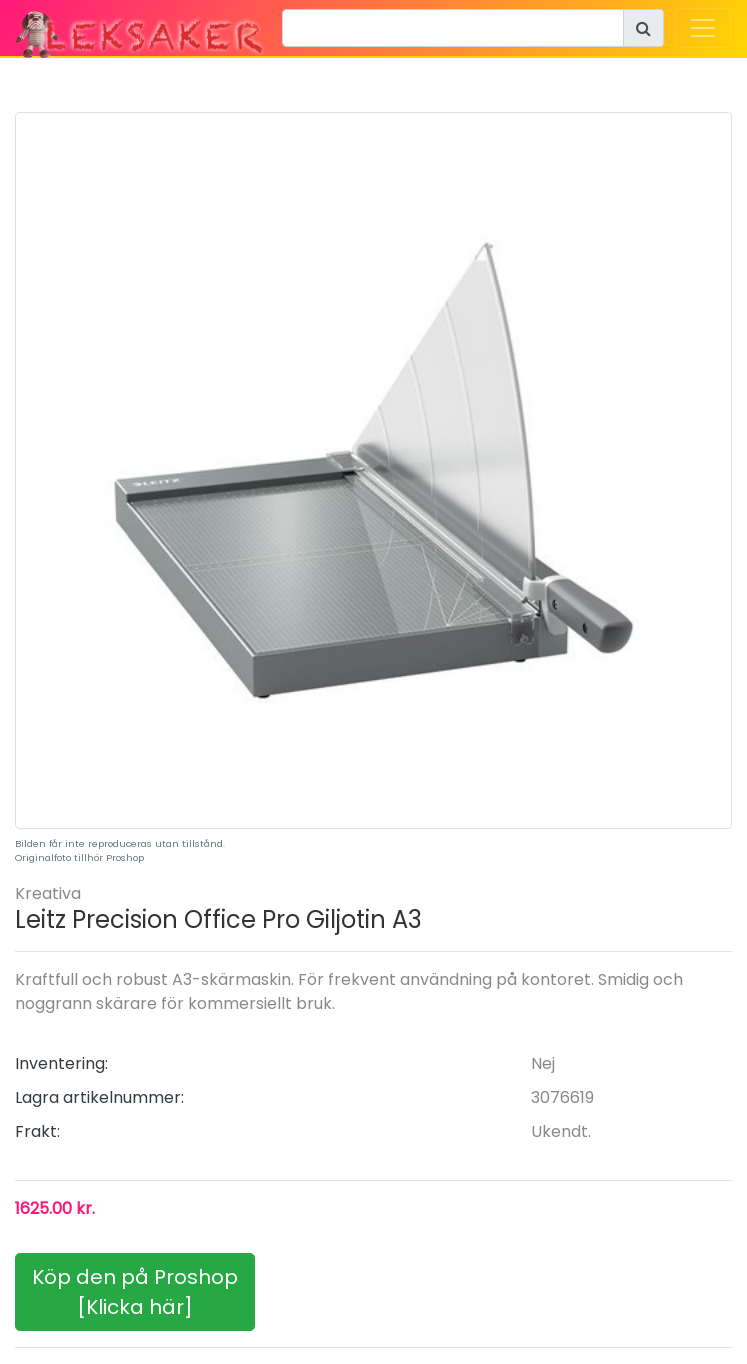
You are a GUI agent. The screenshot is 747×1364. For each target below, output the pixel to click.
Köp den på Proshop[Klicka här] (135, 1292)
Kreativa (48, 893)
